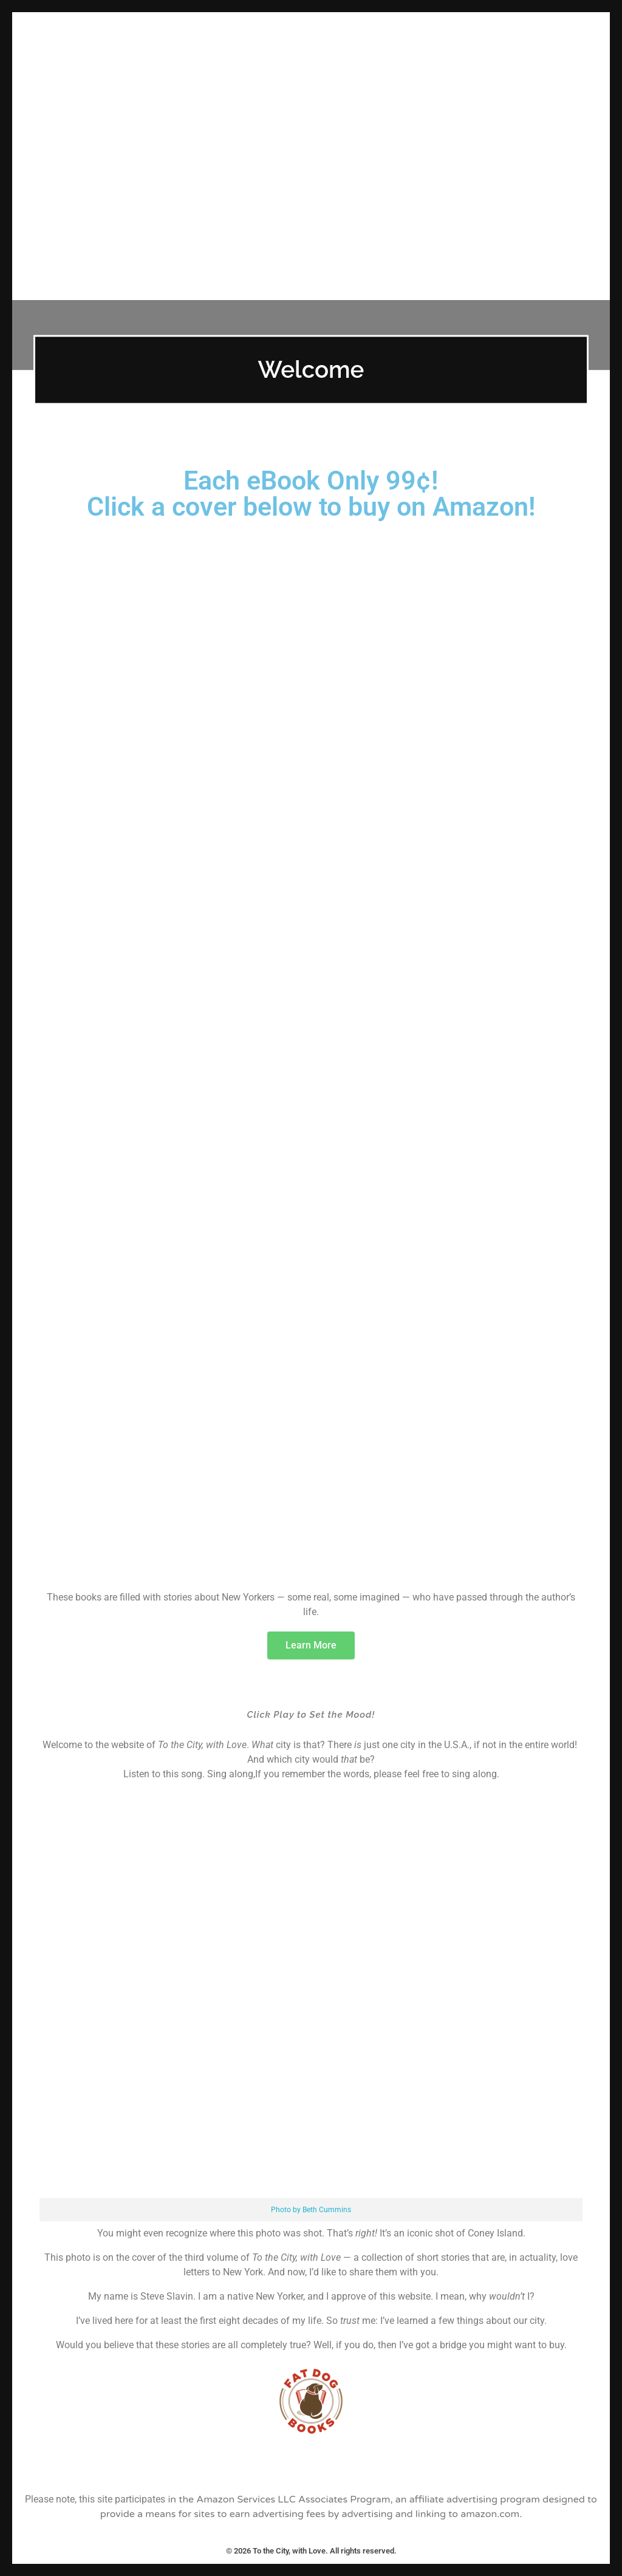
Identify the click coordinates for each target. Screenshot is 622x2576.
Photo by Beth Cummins (311, 2209)
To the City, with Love (311, 29)
